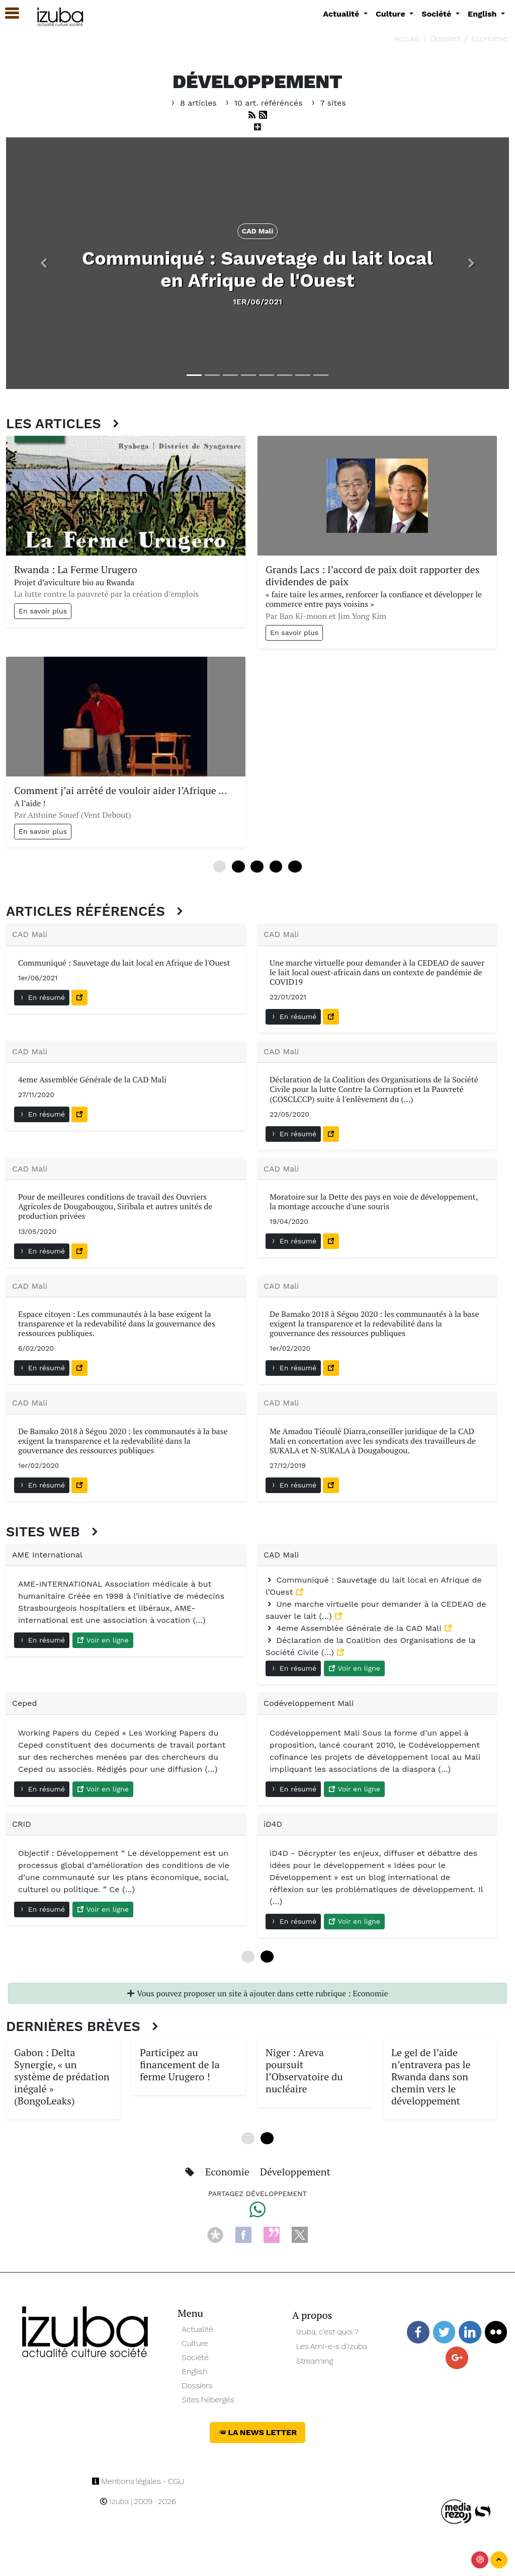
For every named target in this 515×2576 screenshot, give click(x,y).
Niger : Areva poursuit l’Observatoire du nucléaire (304, 2070)
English (194, 2371)
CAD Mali (29, 934)
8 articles (194, 103)
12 (295, 867)
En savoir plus (43, 611)
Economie (489, 38)
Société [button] (437, 14)
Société (195, 2357)
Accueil (406, 38)
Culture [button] (391, 14)
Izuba (114, 2501)
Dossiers (446, 38)
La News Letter (257, 2432)
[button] (43, 263)
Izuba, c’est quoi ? (327, 2331)
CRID (21, 1824)
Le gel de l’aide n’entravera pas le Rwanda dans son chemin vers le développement (431, 2076)
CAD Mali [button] (258, 231)
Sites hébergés (208, 2399)
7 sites (327, 103)
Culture (195, 2343)
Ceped (24, 1703)
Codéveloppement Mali (309, 1703)
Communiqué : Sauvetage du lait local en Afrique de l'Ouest (257, 269)
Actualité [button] (342, 14)
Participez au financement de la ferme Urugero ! (180, 2064)
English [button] (483, 14)
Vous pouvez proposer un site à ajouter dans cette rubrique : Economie (257, 1993)
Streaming (314, 2361)
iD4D (273, 1824)
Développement (295, 2171)
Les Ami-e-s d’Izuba (331, 2346)
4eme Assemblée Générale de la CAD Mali (355, 1628)
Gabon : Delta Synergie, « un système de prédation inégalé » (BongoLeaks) (62, 2076)
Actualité (197, 2329)
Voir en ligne (103, 1640)
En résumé (42, 997)
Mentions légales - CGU (138, 2481)
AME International (47, 1554)
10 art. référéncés (264, 103)
